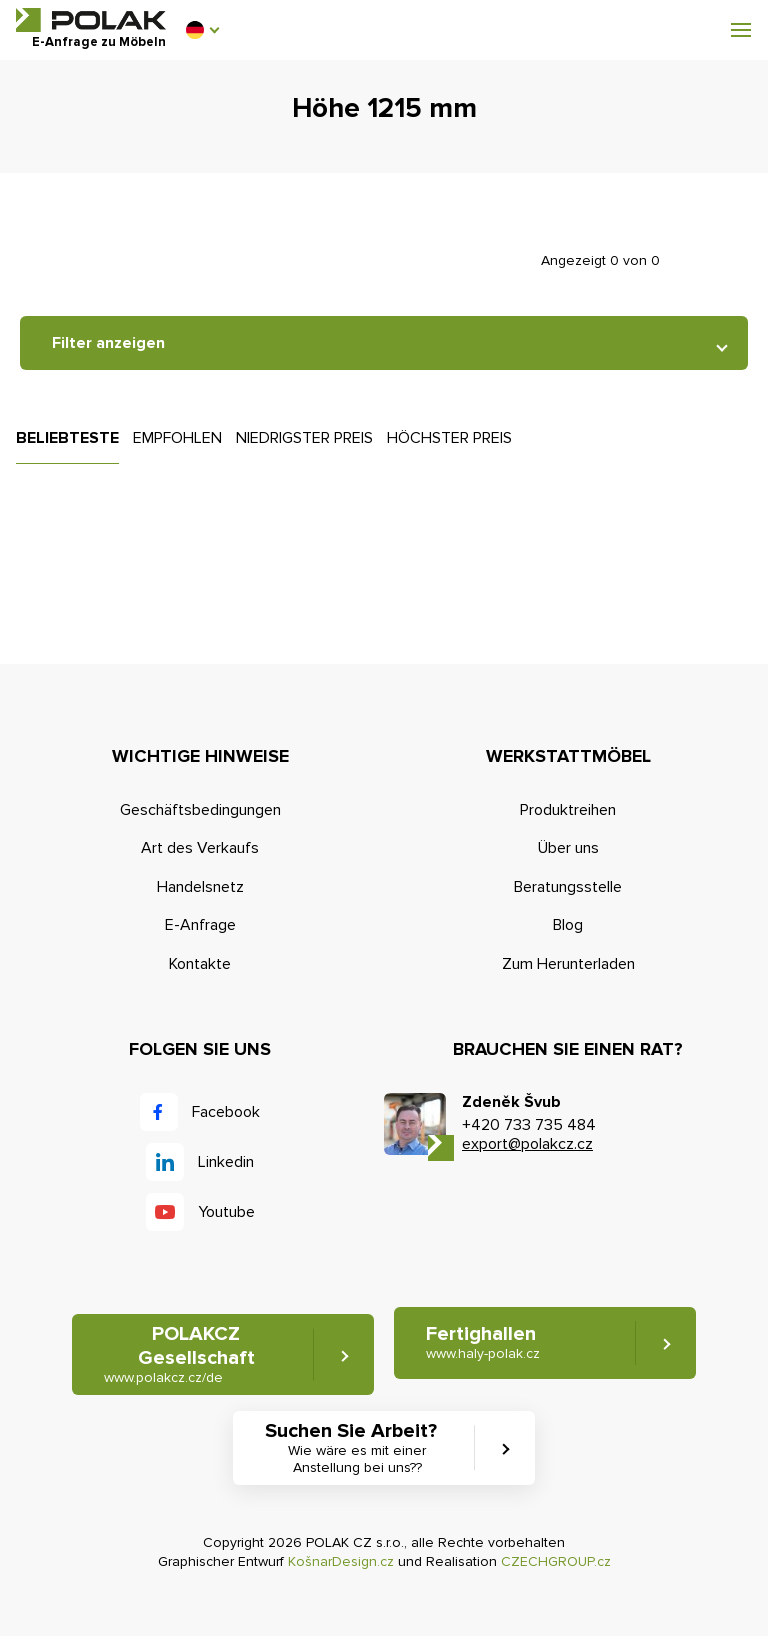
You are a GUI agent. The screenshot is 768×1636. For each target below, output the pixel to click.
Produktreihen (568, 810)
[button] (202, 30)
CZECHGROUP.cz (556, 1561)
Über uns (568, 848)
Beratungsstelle (568, 887)
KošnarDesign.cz (341, 1561)
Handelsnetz (200, 887)
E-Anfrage (200, 925)
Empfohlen (177, 438)
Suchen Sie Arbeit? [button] (357, 1448)
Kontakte (200, 964)
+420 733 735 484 (529, 1125)
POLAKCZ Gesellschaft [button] (179, 1354)
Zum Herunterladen (568, 964)
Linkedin (226, 1162)
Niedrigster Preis (304, 438)
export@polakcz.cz (527, 1144)
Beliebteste (67, 438)
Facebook (226, 1112)
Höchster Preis (449, 438)
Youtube (226, 1212)
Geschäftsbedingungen (200, 810)
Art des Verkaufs (200, 848)
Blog (568, 925)
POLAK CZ (91, 20)
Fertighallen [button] (483, 1342)
